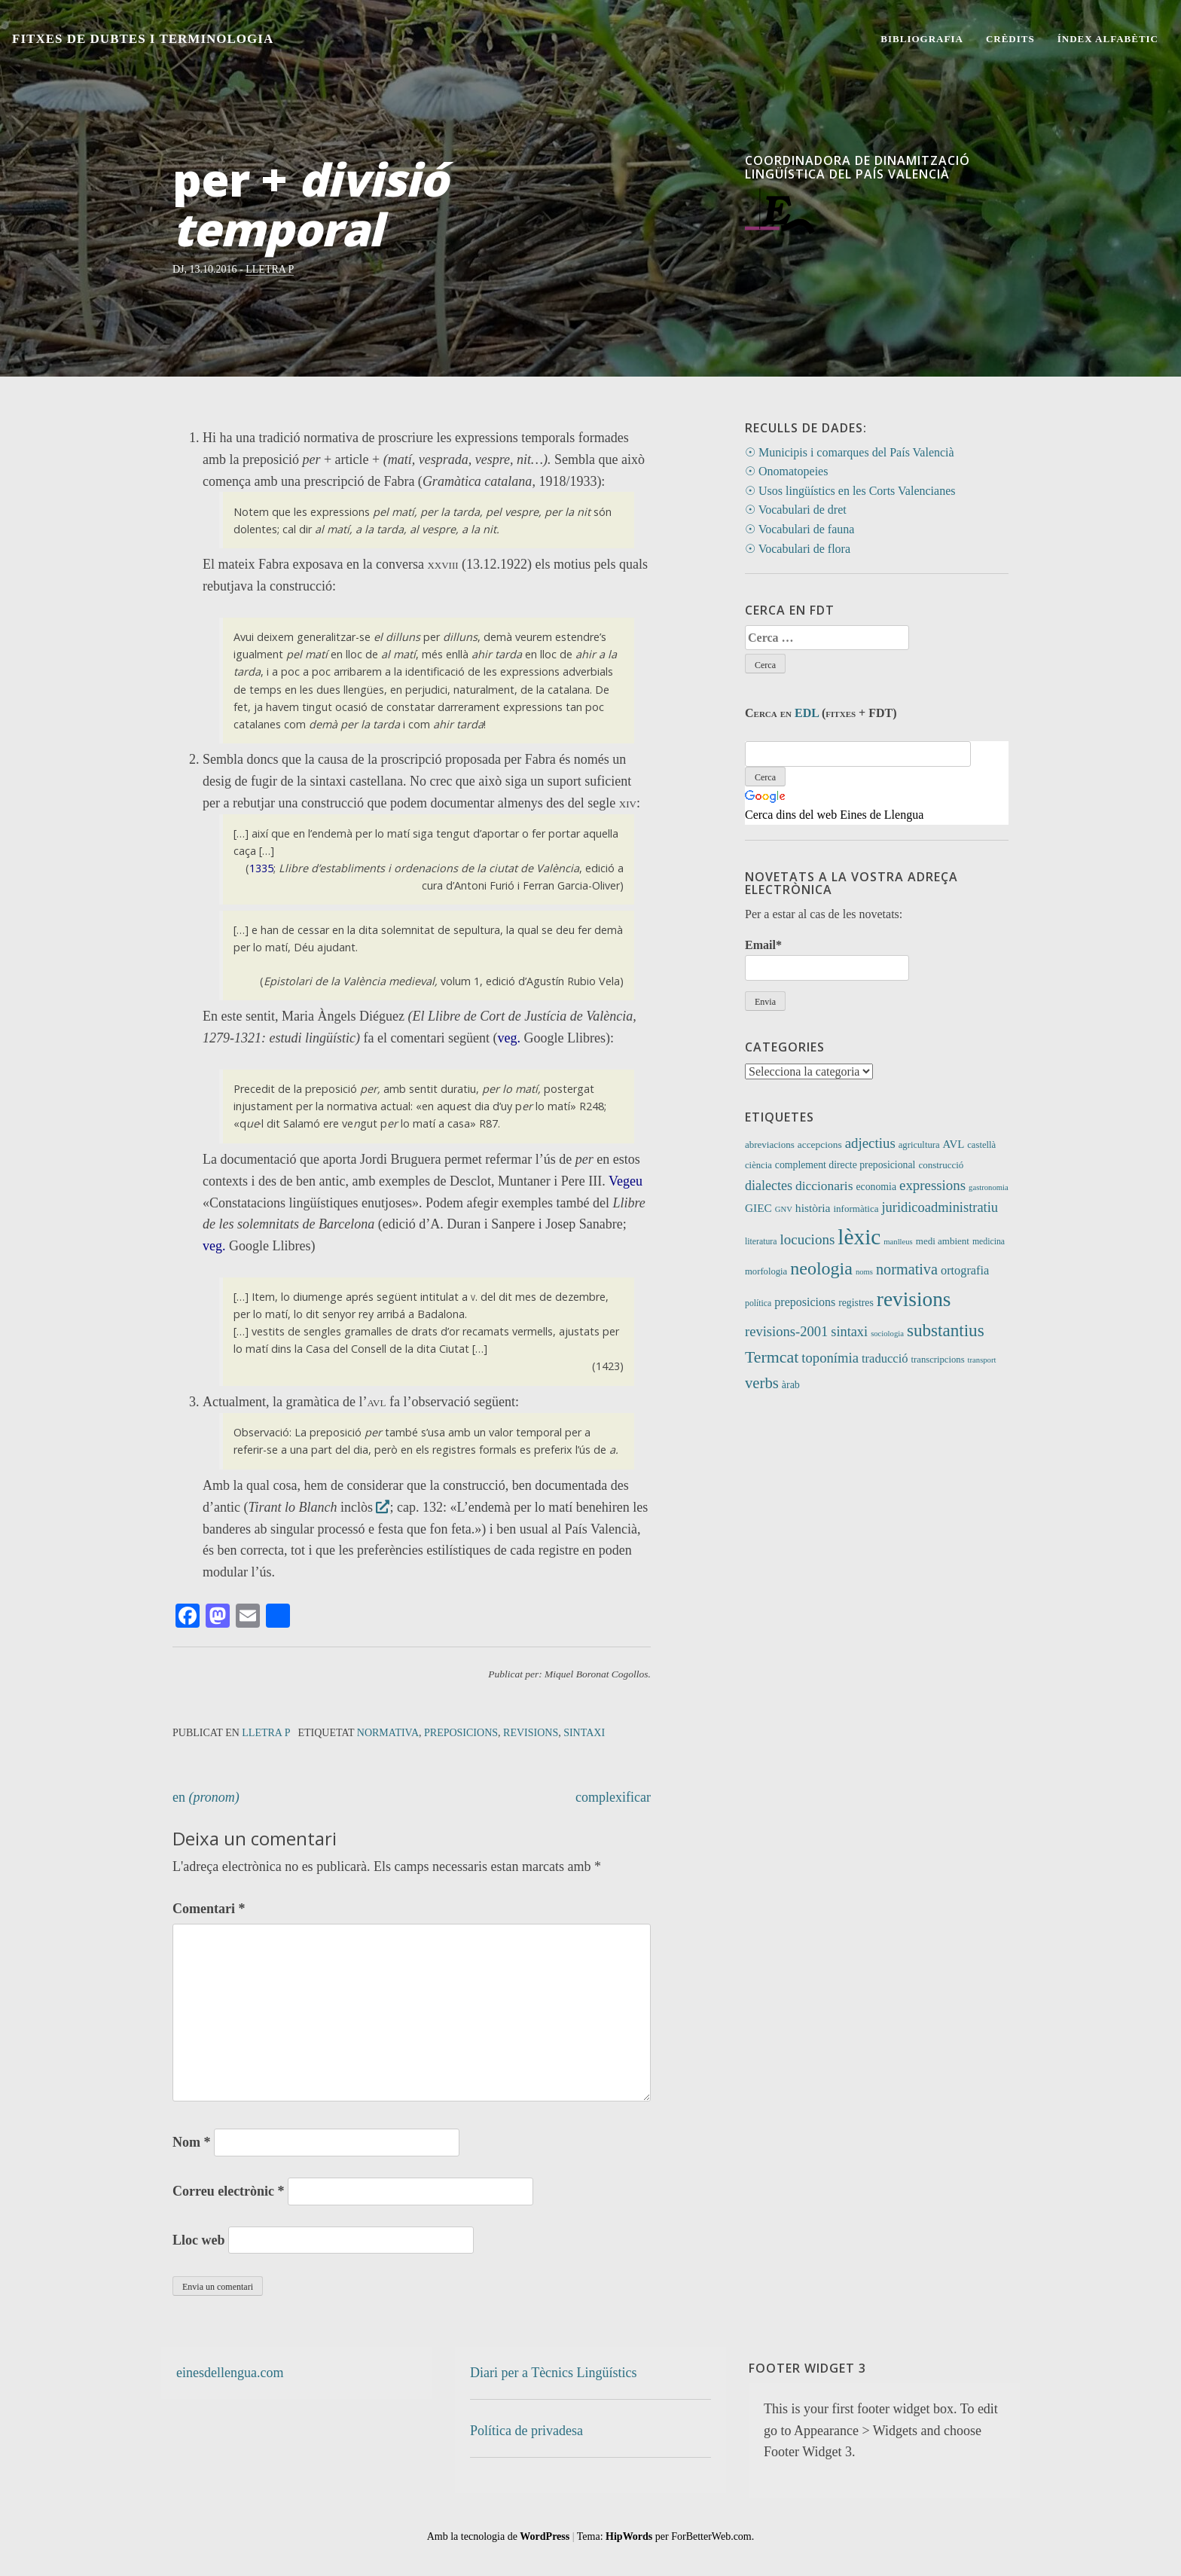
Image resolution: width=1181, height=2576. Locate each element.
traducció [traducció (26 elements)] (885, 1358)
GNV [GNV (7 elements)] (783, 1209)
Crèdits (1010, 38)
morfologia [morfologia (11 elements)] (766, 1271)
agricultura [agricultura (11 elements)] (919, 1145)
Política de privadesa (526, 2430)
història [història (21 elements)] (813, 1207)
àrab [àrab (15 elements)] (791, 1384)
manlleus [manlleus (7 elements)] (897, 1242)
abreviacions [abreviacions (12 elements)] (770, 1144)
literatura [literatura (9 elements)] (761, 1242)
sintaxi (584, 1732)
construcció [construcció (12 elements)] (940, 1164)
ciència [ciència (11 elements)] (758, 1165)
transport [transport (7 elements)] (982, 1360)
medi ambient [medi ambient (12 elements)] (942, 1241)
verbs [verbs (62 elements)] (762, 1383)
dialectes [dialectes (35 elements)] (768, 1185)
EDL (807, 713)
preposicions (461, 1732)
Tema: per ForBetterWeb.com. (665, 2536)
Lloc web (198, 2240)
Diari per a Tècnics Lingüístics (553, 2372)
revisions (530, 1732)
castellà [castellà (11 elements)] (981, 1145)
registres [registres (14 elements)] (856, 1302)
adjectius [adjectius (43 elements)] (870, 1143)
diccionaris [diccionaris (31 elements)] (824, 1185)
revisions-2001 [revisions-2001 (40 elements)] (786, 1331)
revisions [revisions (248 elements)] (914, 1299)
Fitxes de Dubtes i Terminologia (142, 39)
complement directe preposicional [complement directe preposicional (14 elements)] (845, 1164)
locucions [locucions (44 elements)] (807, 1239)
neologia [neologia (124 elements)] (821, 1268)
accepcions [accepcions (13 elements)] (820, 1144)
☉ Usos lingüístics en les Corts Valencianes (850, 490)
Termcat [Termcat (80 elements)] (771, 1357)
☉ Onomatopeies (786, 471)
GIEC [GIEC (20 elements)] (758, 1207)
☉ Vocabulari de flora (797, 548)
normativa (388, 1732)
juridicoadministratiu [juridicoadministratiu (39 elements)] (939, 1207)
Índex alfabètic (1107, 38)
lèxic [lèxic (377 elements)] (859, 1237)
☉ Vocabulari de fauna (799, 529)
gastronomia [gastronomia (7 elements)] (989, 1187)
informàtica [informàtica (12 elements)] (856, 1208)
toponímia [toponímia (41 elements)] (830, 1358)
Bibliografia (921, 38)
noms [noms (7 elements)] (864, 1272)
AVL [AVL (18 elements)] (954, 1144)
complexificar (613, 1797)
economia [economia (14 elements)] (876, 1186)
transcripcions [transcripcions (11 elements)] (938, 1359)
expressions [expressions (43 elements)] (932, 1185)
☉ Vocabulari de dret (796, 509)
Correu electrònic (228, 2191)
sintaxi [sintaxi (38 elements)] (849, 1331)
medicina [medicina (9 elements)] (988, 1242)
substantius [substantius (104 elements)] (945, 1330)
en (206, 1797)
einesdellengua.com (229, 2372)
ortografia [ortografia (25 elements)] (965, 1270)
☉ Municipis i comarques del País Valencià (849, 452)
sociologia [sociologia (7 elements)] (887, 1333)
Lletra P (270, 269)
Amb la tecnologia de (498, 2536)
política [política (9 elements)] (758, 1303)
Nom (191, 2142)
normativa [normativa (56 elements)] (907, 1269)
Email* (827, 959)
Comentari (208, 1908)
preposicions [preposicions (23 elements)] (804, 1302)
